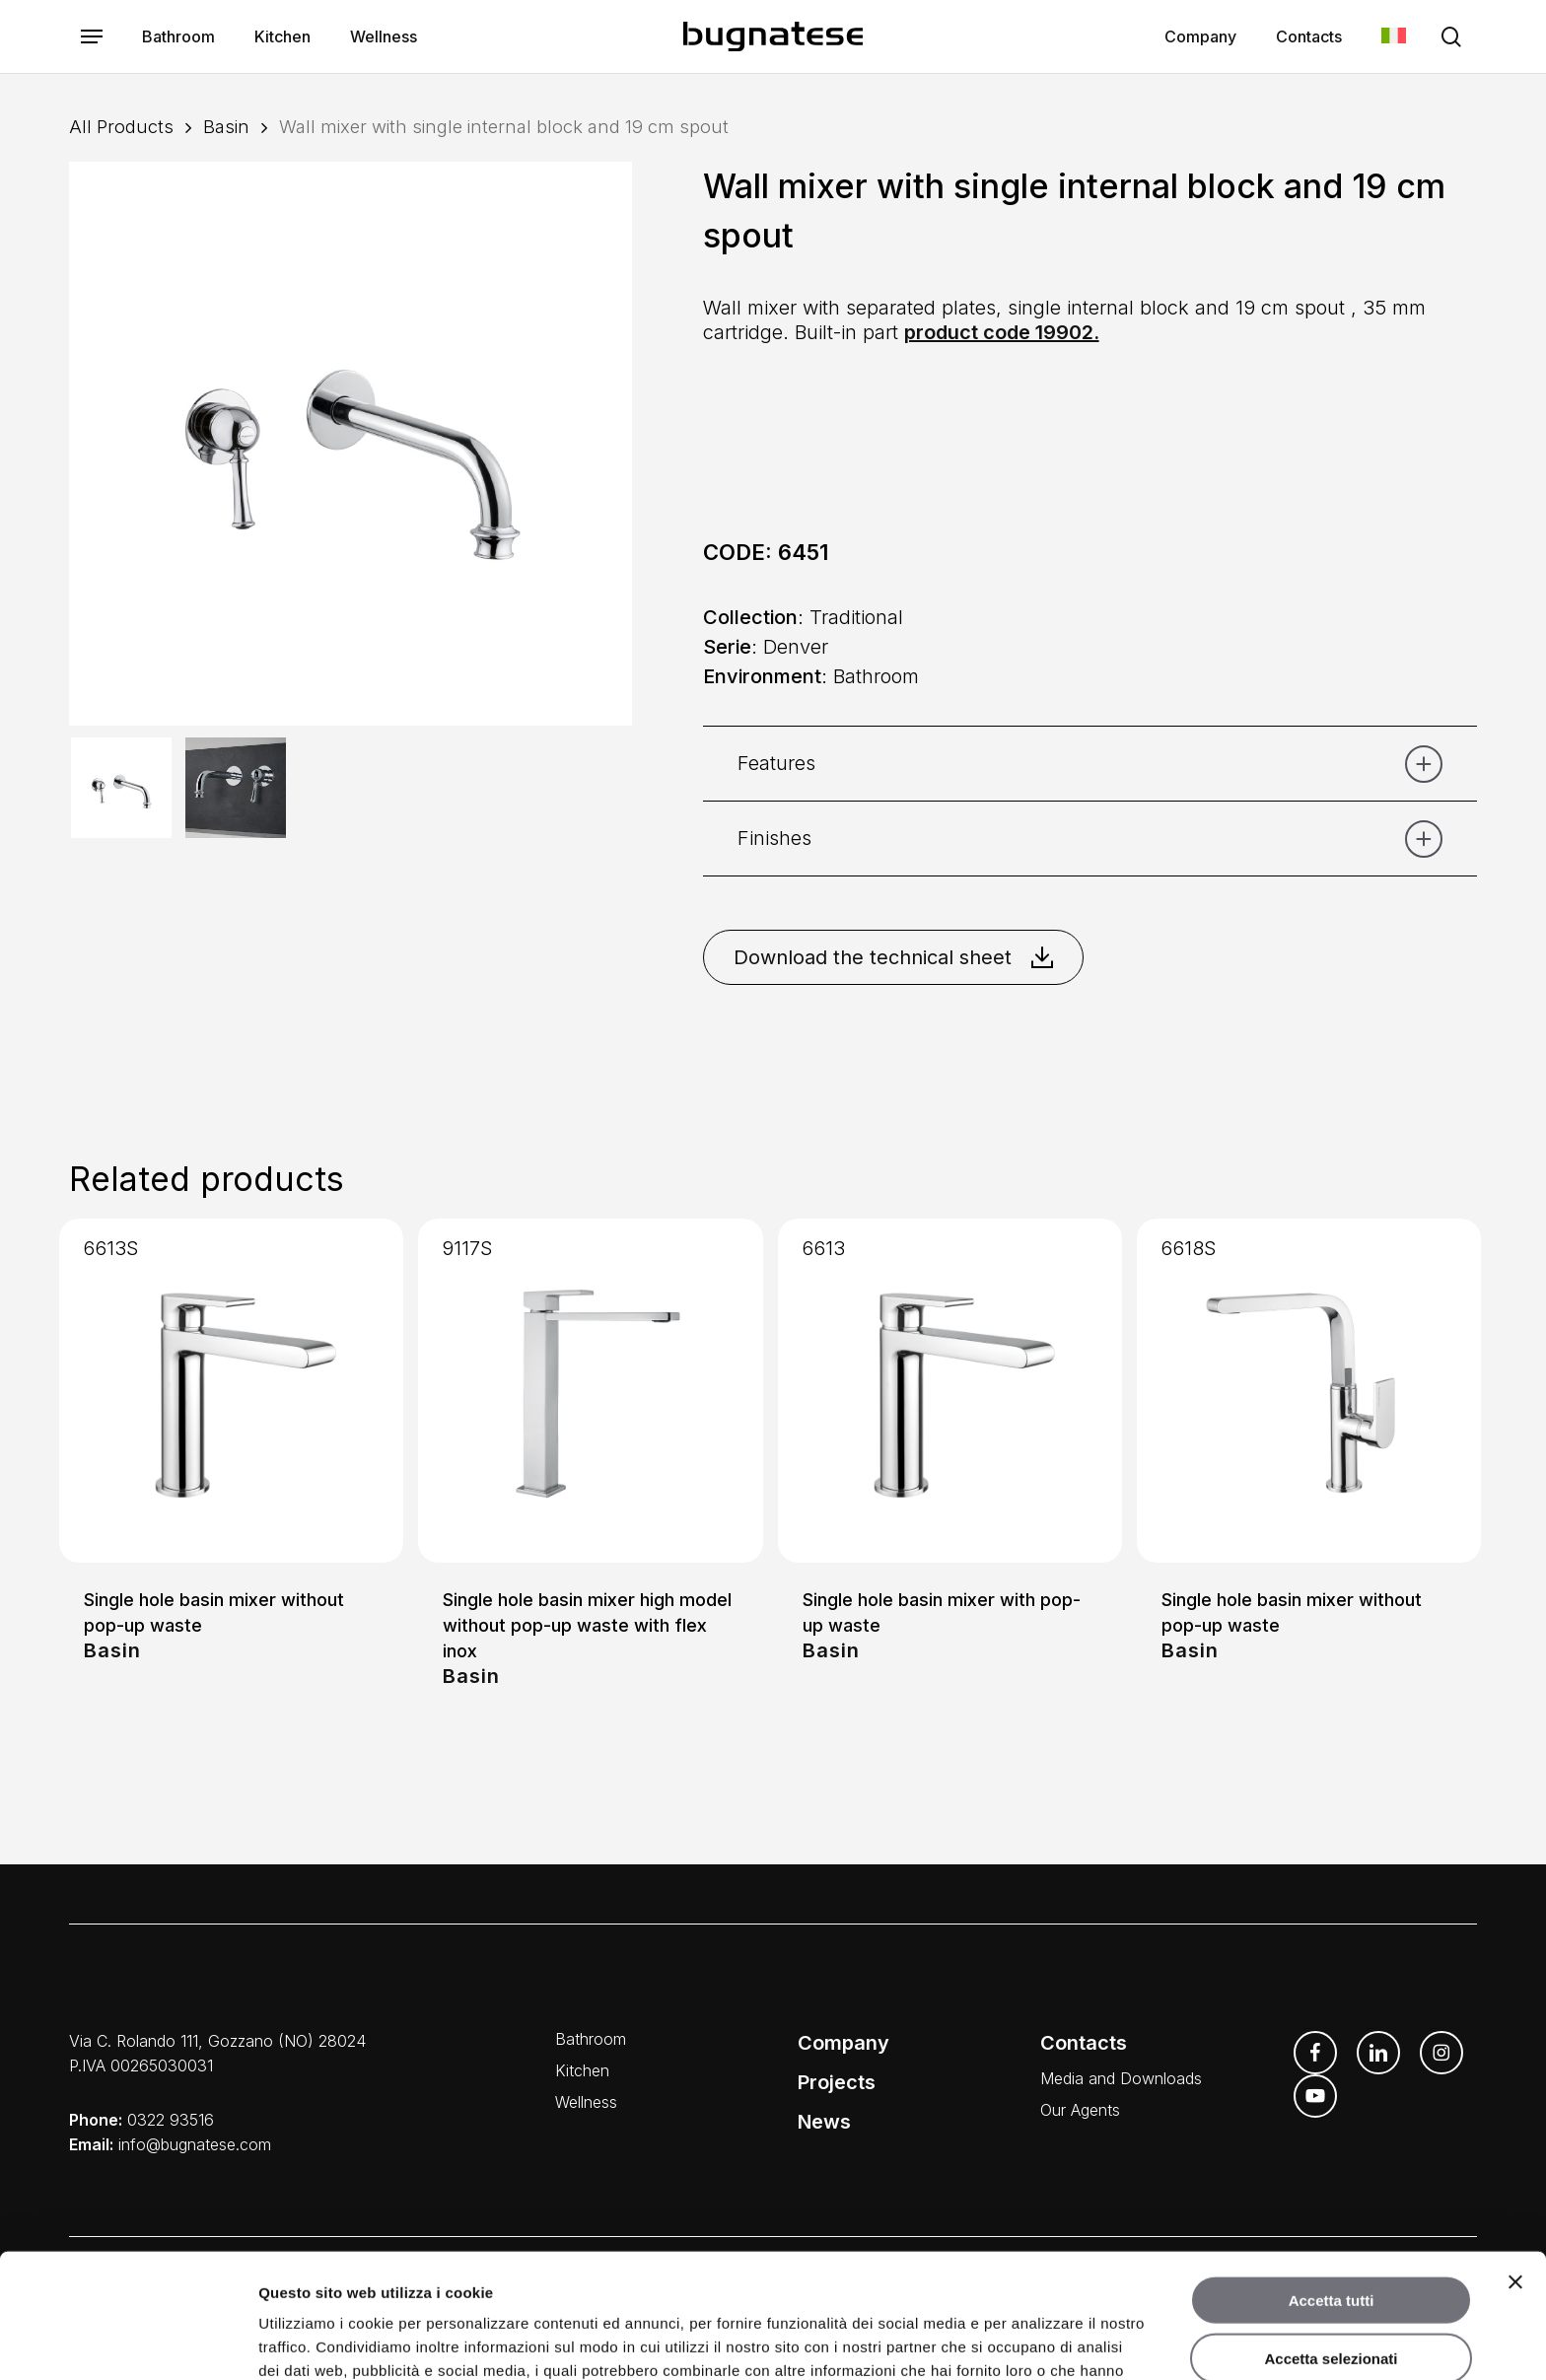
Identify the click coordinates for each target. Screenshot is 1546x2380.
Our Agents (1080, 2110)
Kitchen (582, 2070)
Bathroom (590, 2039)
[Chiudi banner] (1515, 2165)
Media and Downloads (1121, 2078)
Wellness (586, 2102)
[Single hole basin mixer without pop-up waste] (231, 1391)
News (824, 2122)
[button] (91, 37)
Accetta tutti (1331, 2183)
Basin (226, 126)
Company (843, 2043)
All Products (121, 126)
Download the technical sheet (893, 957)
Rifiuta (1331, 2298)
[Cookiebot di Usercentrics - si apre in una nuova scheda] (127, 2341)
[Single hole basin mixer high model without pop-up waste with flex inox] (590, 1391)
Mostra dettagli (1037, 2341)
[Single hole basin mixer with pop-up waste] (950, 1391)
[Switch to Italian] (1393, 37)
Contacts (1083, 2043)
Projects (837, 2082)
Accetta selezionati (1330, 2241)
